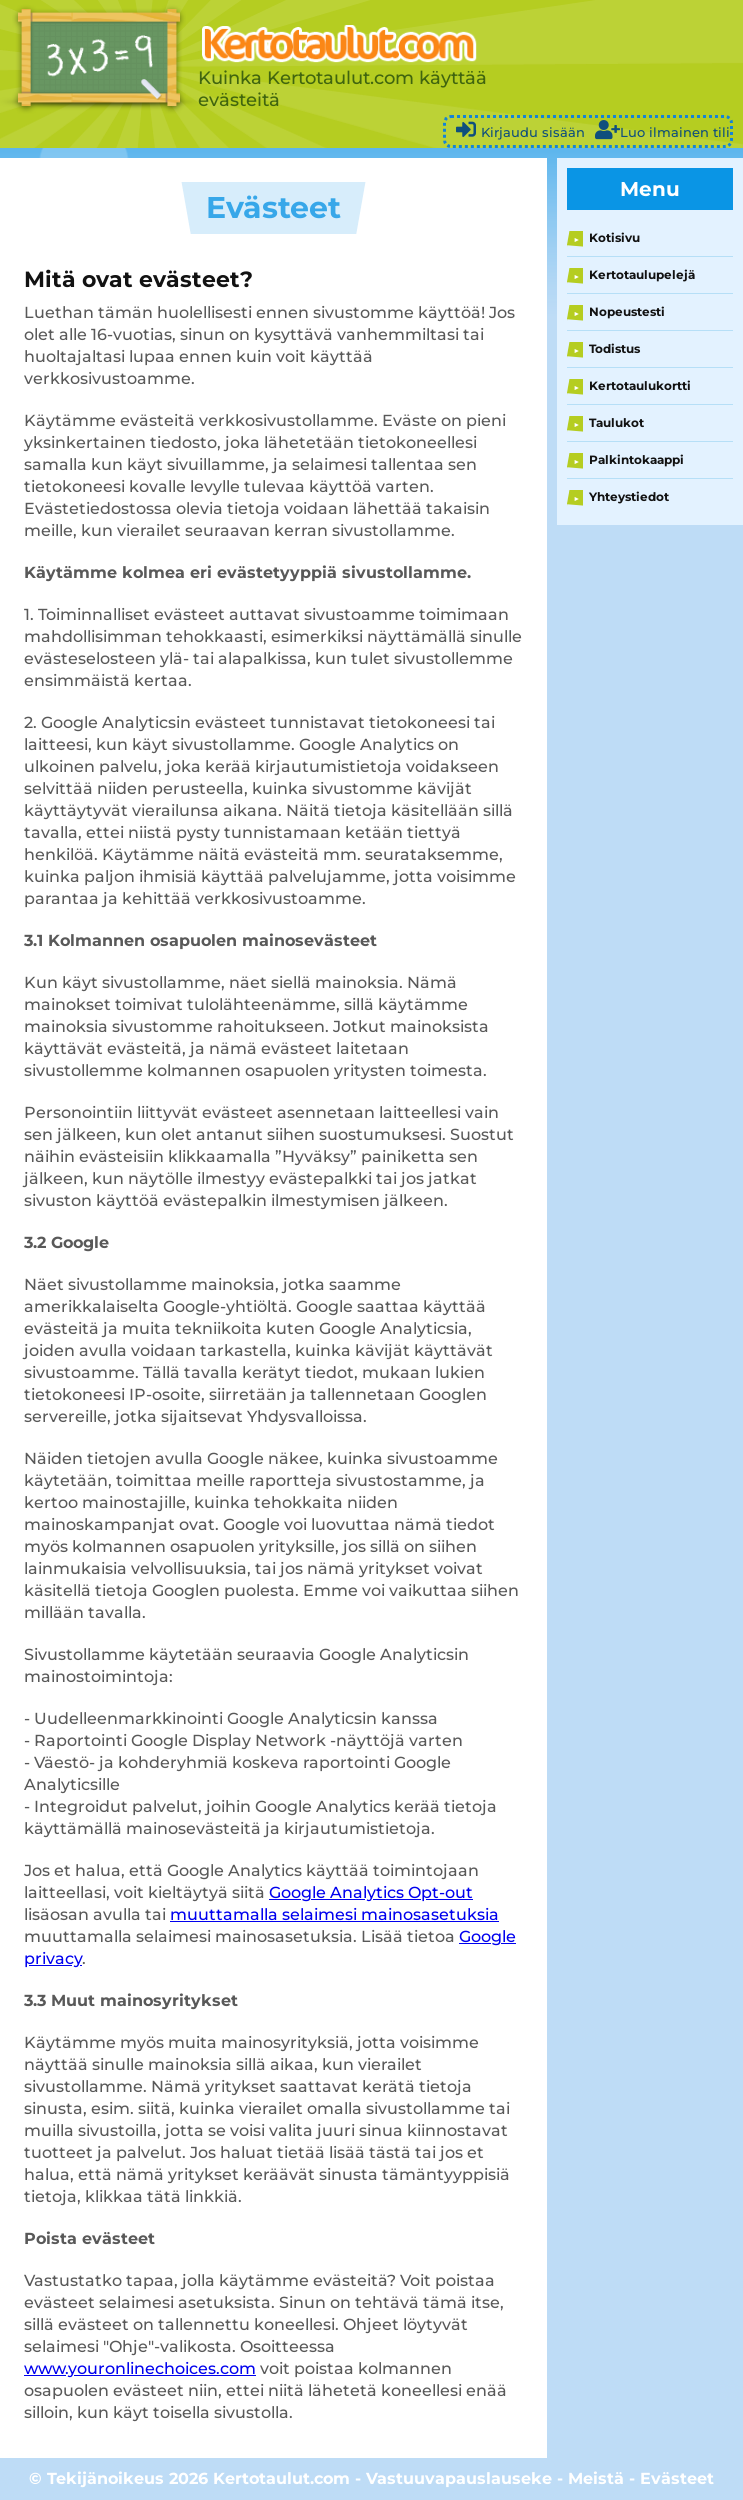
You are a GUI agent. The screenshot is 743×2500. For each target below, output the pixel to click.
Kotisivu (614, 237)
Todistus (614, 348)
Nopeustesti (627, 311)
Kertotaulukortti (640, 385)
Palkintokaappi (636, 459)
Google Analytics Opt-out (371, 1892)
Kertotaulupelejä (642, 274)
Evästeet (677, 2478)
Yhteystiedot (629, 496)
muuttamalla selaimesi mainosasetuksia (334, 1914)
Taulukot (616, 422)
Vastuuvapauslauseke (459, 2478)
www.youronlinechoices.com (140, 2368)
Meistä (596, 2478)
